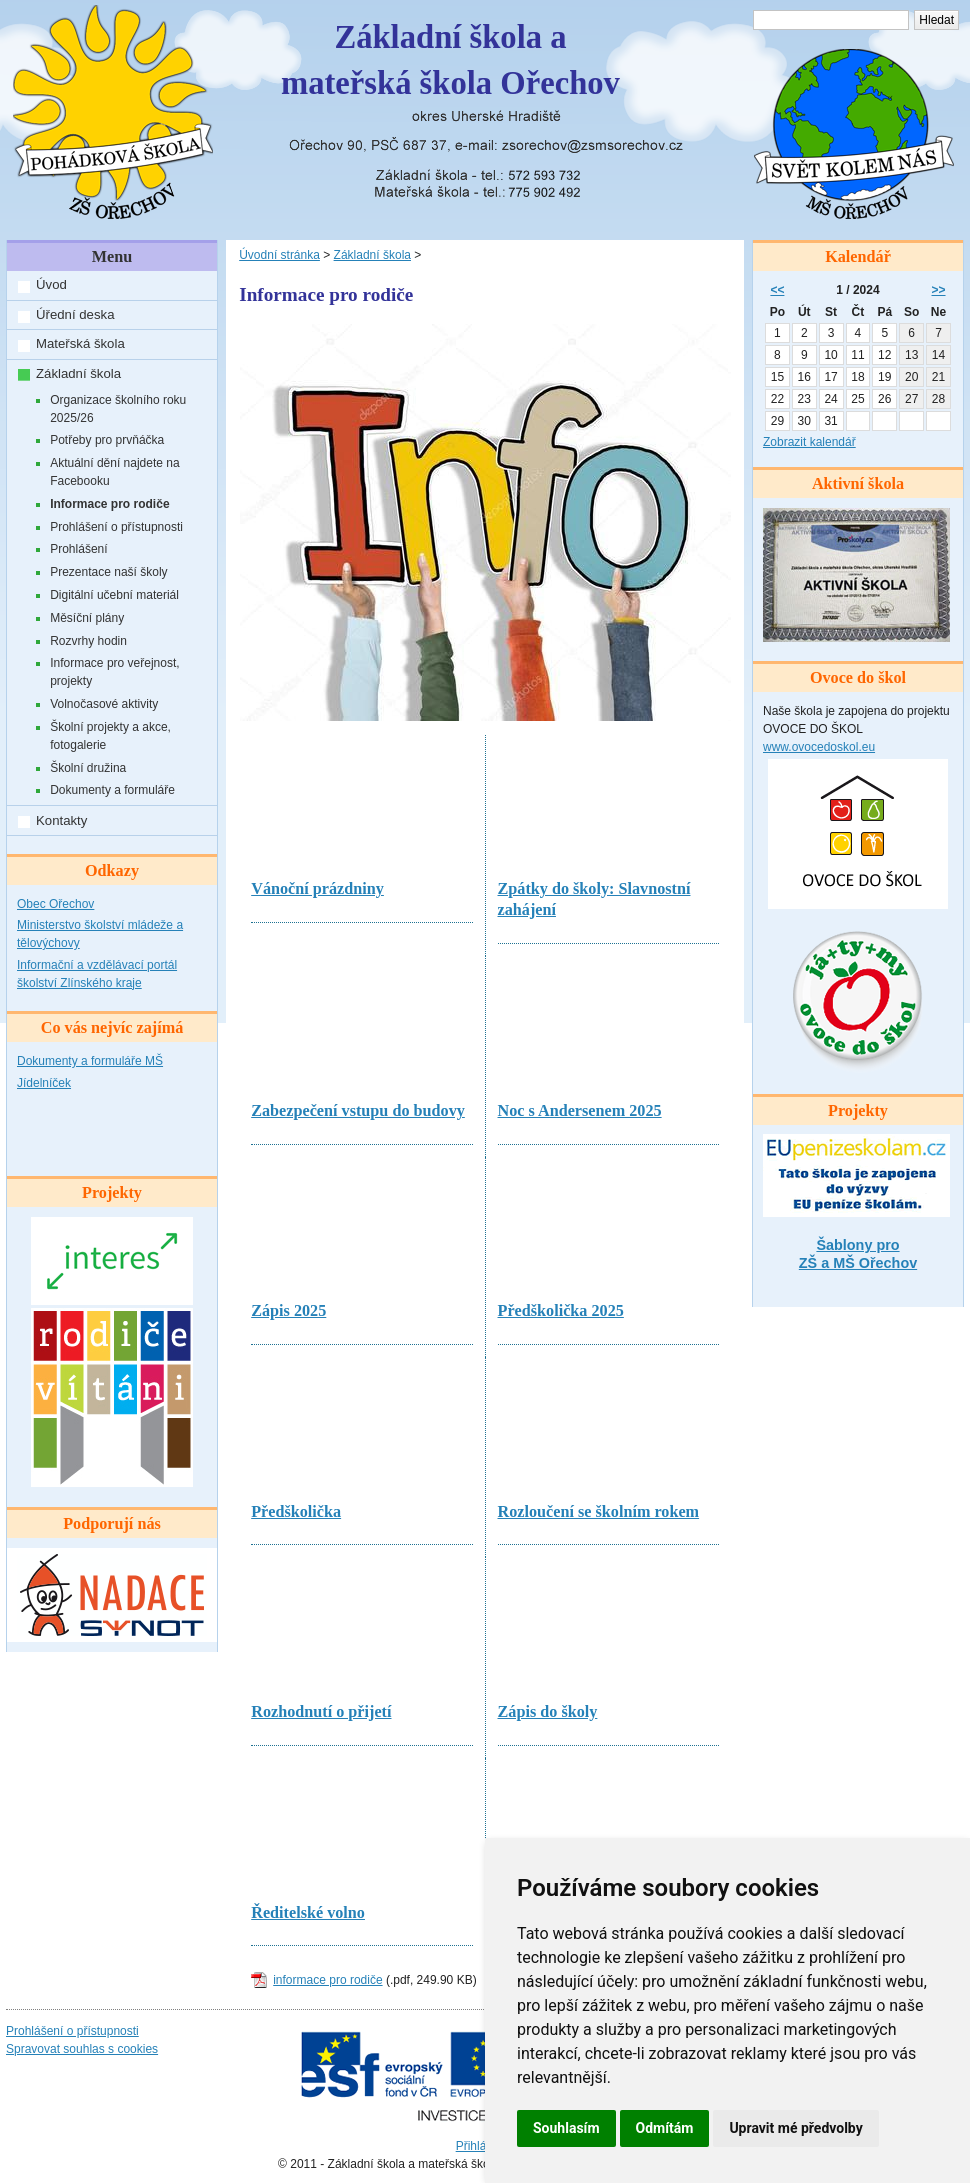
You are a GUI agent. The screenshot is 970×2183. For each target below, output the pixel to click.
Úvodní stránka (279, 255)
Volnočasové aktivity (104, 704)
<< (777, 290)
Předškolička (296, 1512)
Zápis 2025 (288, 1311)
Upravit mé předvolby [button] (795, 2128)
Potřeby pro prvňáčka (107, 440)
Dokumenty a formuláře (112, 790)
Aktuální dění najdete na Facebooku (114, 472)
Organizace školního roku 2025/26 (118, 409)
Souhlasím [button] (566, 2128)
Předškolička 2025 (561, 1311)
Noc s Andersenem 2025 (580, 1111)
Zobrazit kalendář (809, 442)
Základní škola (78, 373)
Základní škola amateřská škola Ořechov (450, 60)
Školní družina (88, 768)
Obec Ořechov (55, 904)
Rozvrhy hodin (88, 641)
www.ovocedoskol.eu (819, 747)
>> (939, 290)
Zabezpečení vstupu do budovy (358, 1111)
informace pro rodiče (327, 1980)
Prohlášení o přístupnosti (116, 527)
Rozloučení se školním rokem (599, 1512)
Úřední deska (75, 314)
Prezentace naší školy (108, 572)
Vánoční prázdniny (317, 889)
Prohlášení (78, 549)
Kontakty (61, 820)
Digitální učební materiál (114, 595)
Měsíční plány (87, 618)
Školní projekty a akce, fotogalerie (110, 736)
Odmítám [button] (665, 2128)
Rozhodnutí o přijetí (321, 1712)
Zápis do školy (548, 1712)
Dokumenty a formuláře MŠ (90, 1061)
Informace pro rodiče (109, 504)
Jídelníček (44, 1083)
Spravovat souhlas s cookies (82, 2049)
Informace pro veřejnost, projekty (114, 672)
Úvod (51, 284)
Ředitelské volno (308, 1913)
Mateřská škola (80, 343)
